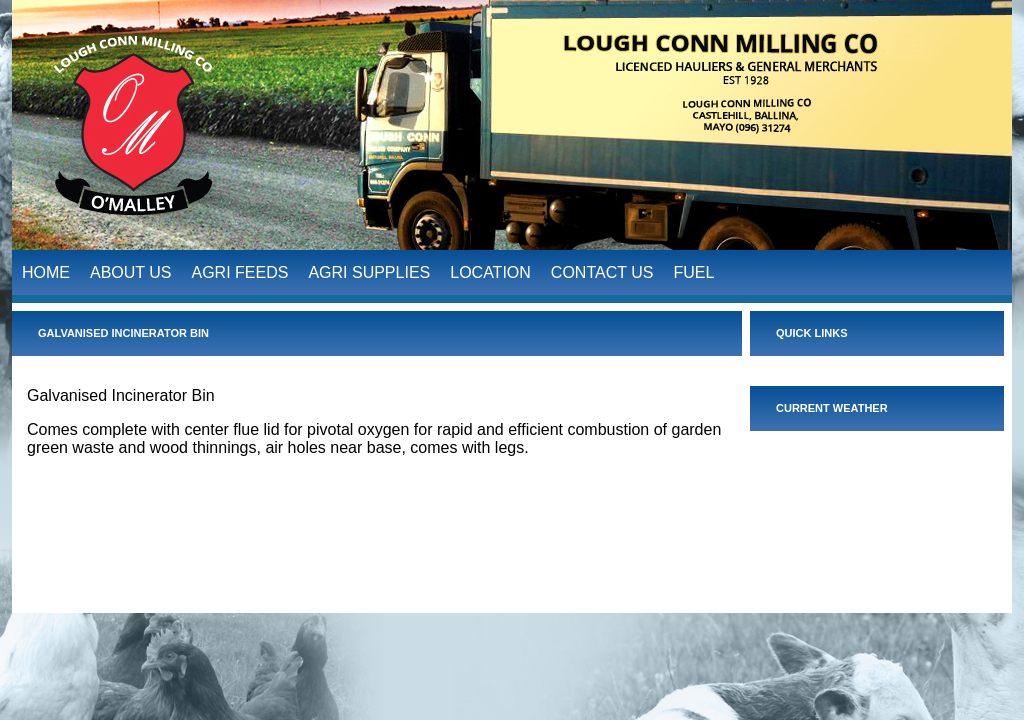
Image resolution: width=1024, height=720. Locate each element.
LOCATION (490, 270)
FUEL (693, 270)
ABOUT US (131, 270)
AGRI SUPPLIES (369, 270)
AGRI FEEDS (240, 270)
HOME (46, 270)
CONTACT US (602, 270)
